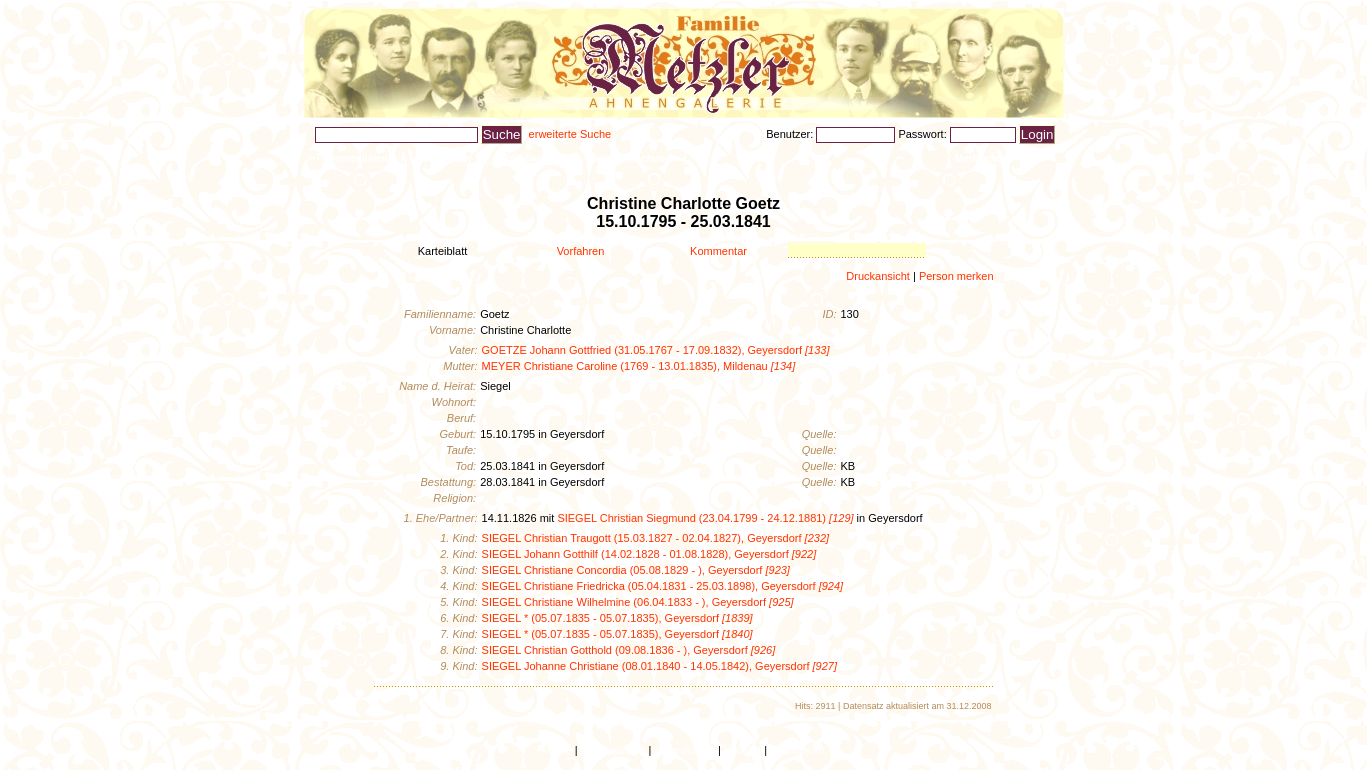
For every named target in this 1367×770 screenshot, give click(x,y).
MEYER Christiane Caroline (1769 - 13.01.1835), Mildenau (639, 366)
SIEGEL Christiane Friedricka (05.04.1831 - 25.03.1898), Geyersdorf (663, 586)
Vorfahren (581, 251)
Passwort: (923, 134)
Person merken (956, 276)
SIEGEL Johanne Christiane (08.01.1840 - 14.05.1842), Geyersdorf (659, 666)
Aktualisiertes (531, 158)
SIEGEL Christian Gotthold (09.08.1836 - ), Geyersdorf (629, 650)
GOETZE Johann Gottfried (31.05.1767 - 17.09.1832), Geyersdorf (656, 350)
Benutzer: (791, 134)
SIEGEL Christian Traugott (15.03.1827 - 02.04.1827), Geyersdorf (656, 538)
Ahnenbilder (443, 158)
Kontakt (742, 750)
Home (556, 750)
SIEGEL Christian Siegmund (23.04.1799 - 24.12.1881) (705, 518)
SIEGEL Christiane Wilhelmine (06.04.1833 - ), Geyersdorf (638, 602)
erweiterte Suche (570, 134)
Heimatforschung (630, 158)
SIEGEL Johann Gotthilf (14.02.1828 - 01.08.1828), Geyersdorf (649, 554)
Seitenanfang (613, 750)
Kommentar (718, 251)
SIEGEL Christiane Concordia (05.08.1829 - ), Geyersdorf (636, 570)
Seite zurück (684, 750)
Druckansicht (878, 276)
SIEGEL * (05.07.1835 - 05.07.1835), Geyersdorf (617, 618)
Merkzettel (979, 158)
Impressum (797, 750)
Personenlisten (353, 158)
